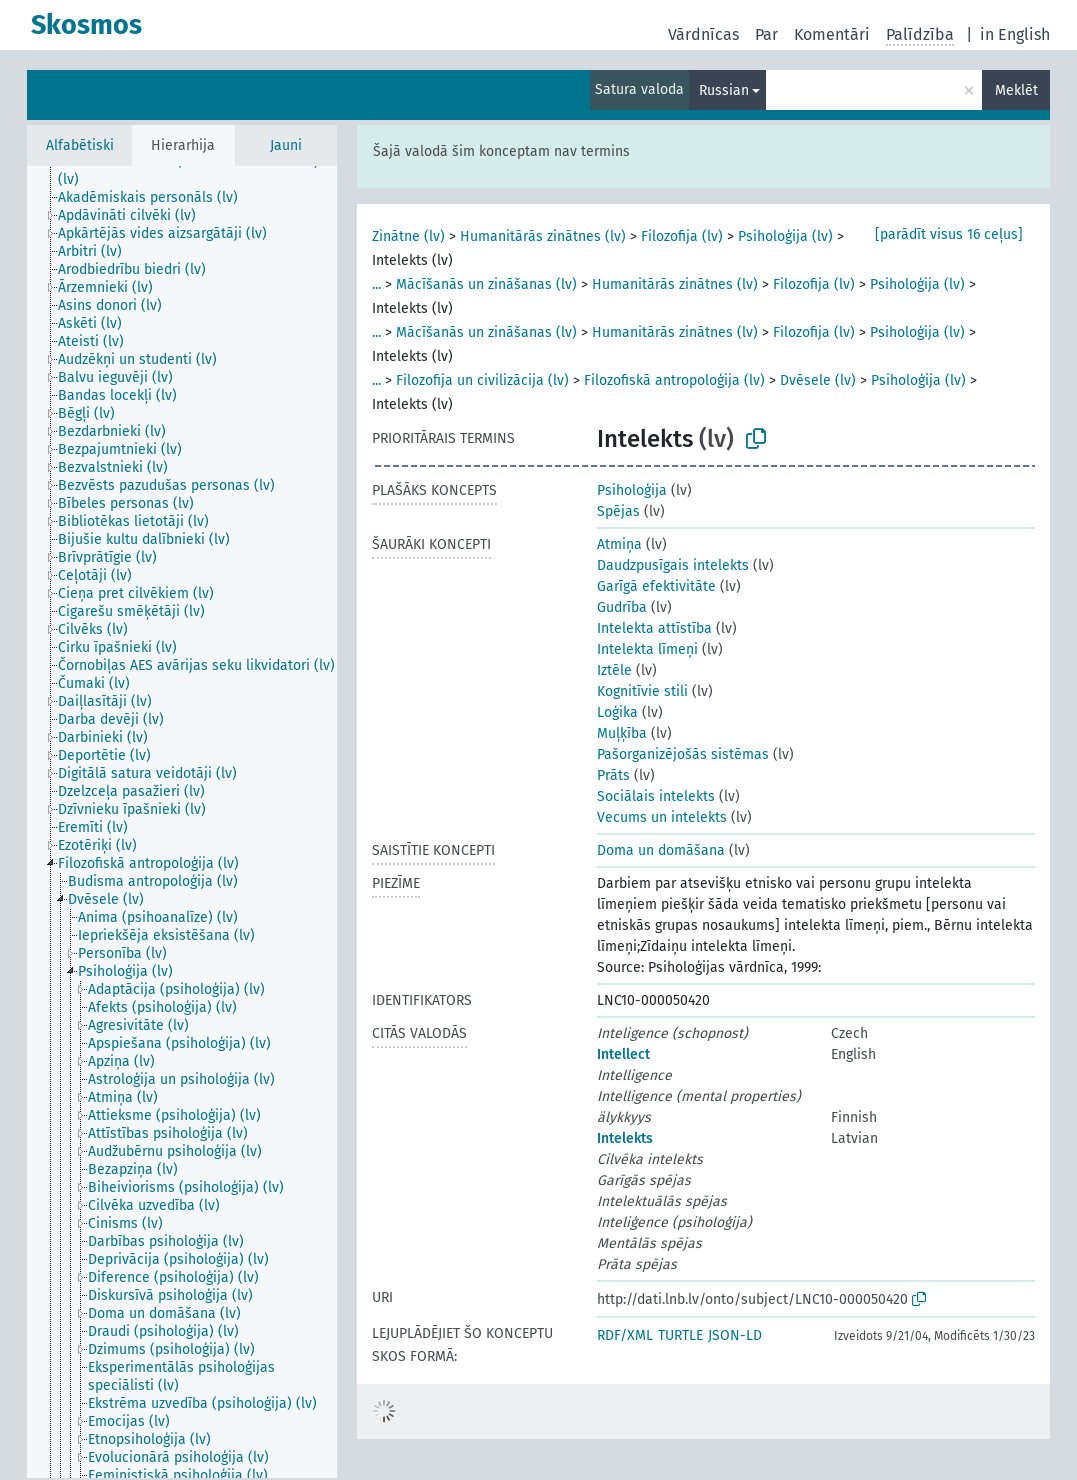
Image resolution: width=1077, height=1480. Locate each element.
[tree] (182, 822)
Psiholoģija (632, 490)
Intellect (623, 1054)
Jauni (286, 145)
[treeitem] (206, 171)
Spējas (618, 511)
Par (766, 34)
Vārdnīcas (703, 34)
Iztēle (614, 670)
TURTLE (680, 1335)
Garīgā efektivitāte (656, 586)
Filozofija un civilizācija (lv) (482, 380)
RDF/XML (625, 1335)
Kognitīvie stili (642, 691)
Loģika (617, 712)
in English (1015, 34)
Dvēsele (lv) (818, 380)
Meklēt (1016, 90)
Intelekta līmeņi (647, 649)
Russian (724, 90)
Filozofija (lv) (682, 236)
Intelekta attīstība (654, 628)
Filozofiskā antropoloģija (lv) (674, 380)
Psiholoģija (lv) (785, 236)
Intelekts (625, 1138)
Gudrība (622, 607)
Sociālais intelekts (656, 796)
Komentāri (832, 34)
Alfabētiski (80, 145)
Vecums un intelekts (662, 817)
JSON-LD (735, 1335)
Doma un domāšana (661, 850)
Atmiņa (619, 544)
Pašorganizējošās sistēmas (683, 754)
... (376, 284)
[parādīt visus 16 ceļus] (949, 234)
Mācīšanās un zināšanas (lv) (486, 284)
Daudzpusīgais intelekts (673, 565)
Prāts (613, 775)
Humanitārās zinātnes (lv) (543, 236)
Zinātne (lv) (408, 236)
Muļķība (622, 733)
